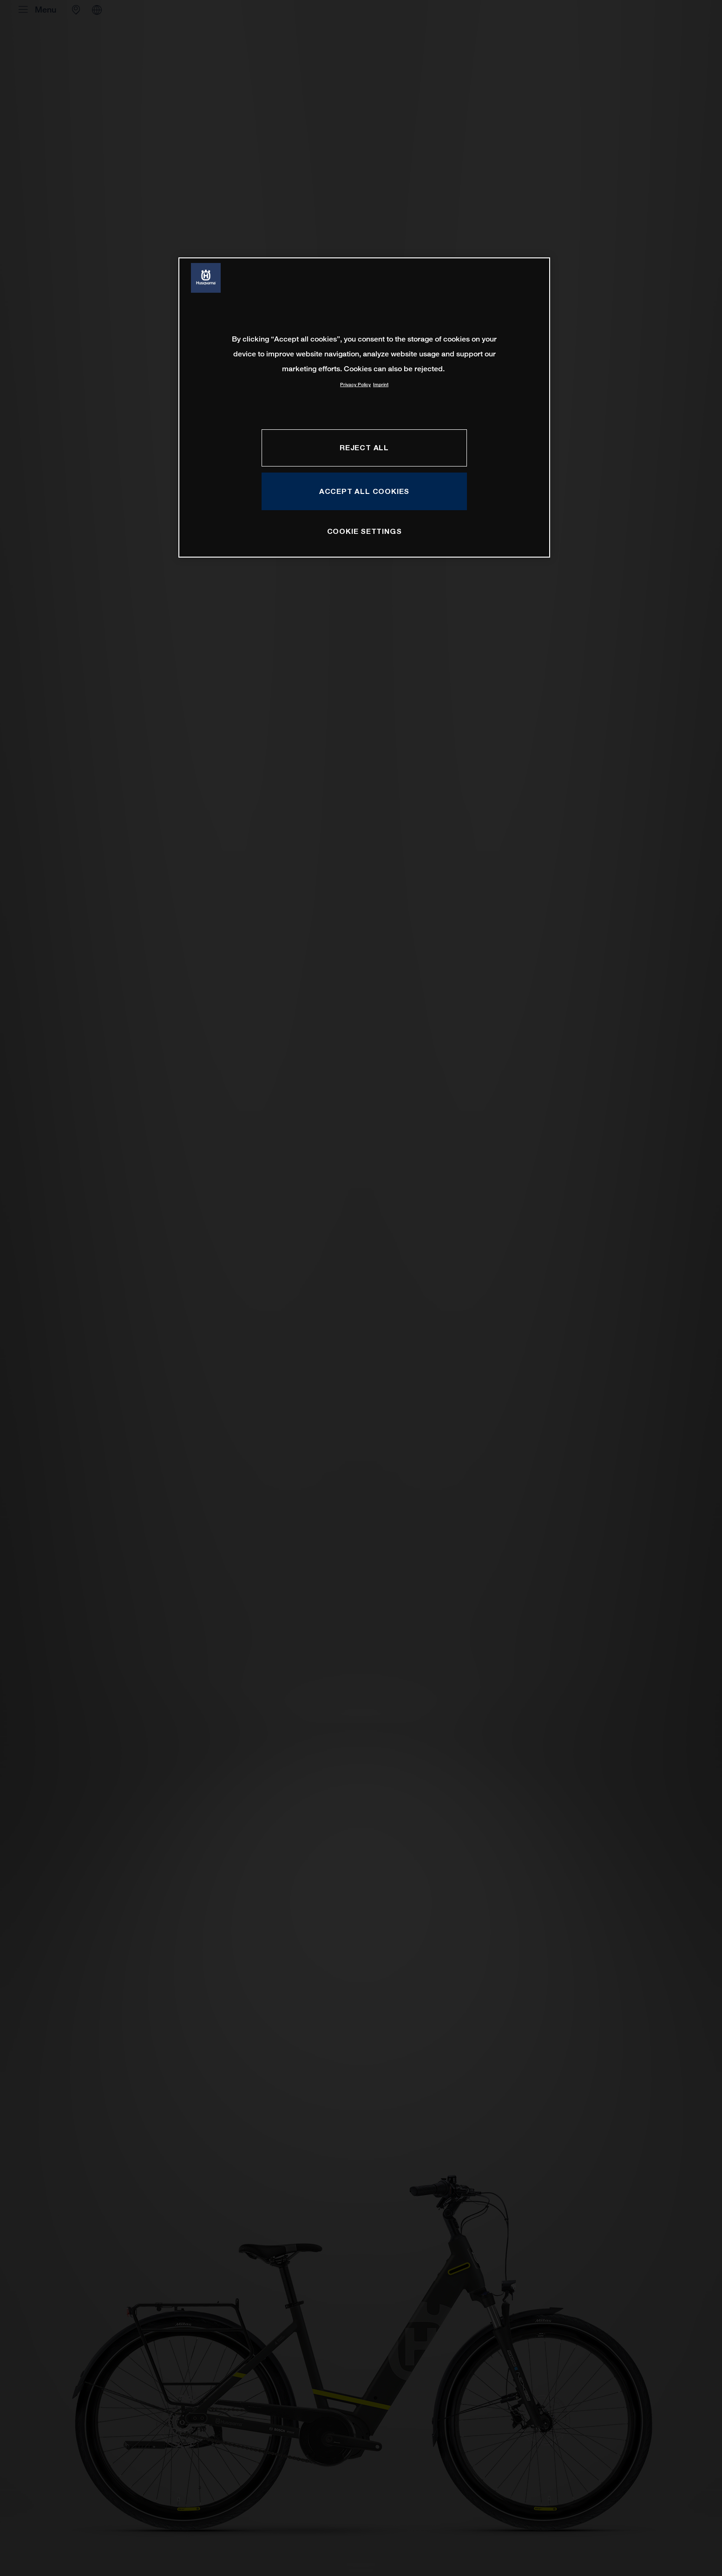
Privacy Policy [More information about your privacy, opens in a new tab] (355, 384)
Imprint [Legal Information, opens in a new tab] (380, 384)
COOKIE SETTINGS (364, 531)
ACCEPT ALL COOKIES (364, 491)
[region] (364, 407)
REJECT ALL (364, 447)
